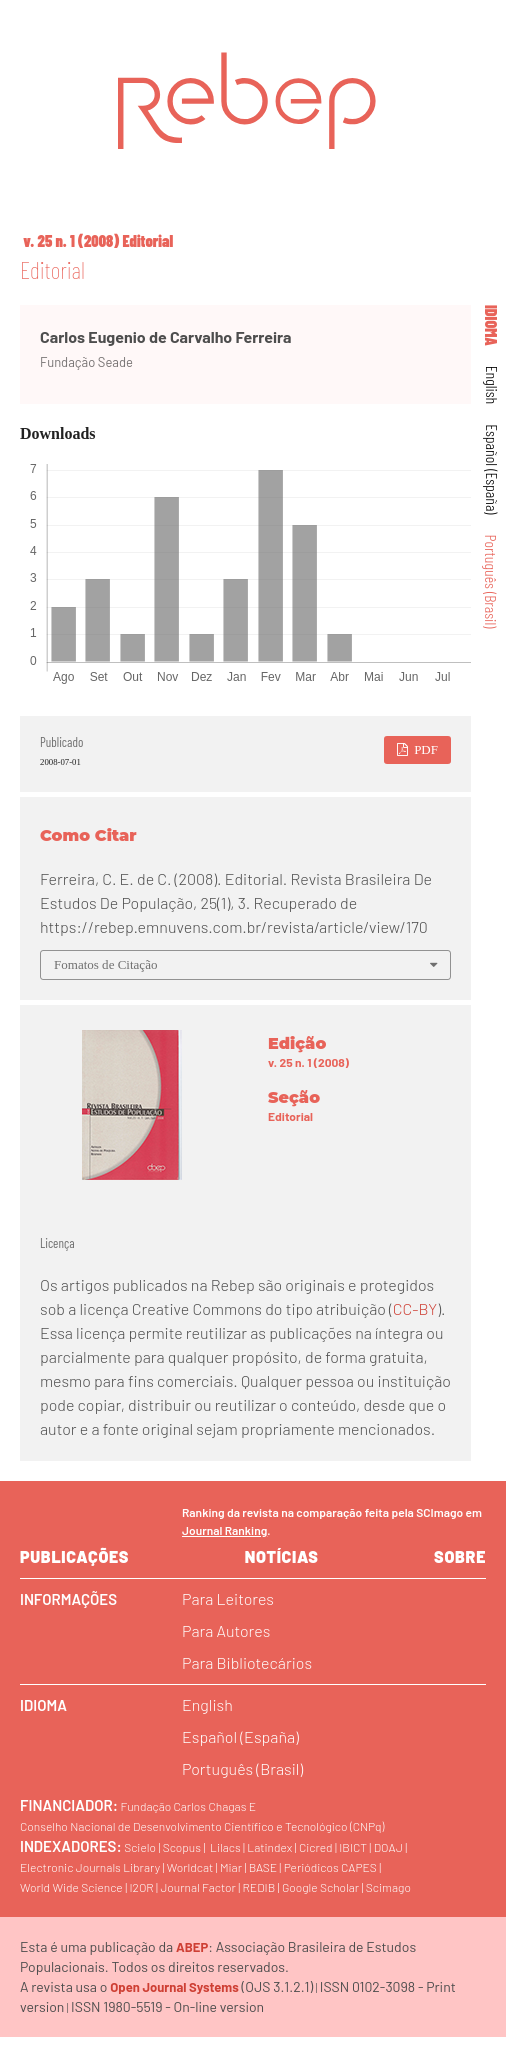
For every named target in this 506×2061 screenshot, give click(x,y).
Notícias (282, 1556)
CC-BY (415, 1308)
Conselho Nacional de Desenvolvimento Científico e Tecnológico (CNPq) (202, 1826)
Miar (231, 1867)
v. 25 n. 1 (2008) (71, 240)
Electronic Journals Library (90, 1867)
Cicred (316, 1847)
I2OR (141, 1887)
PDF (424, 749)
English (492, 385)
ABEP (192, 1947)
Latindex (269, 1847)
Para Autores (226, 1630)
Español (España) (492, 469)
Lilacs (225, 1847)
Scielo (140, 1847)
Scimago (388, 1887)
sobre (460, 1556)
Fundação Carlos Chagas (183, 1806)
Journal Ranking (224, 1530)
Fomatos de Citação (105, 964)
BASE (263, 1867)
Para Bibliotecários (247, 1662)
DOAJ (388, 1847)
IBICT (353, 1847)
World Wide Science (71, 1887)
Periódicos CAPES (330, 1867)
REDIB (258, 1887)
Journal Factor (197, 1887)
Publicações (74, 1556)
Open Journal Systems (174, 1987)
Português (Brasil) (492, 582)
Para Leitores (228, 1598)
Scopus (182, 1847)
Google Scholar (320, 1887)
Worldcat (190, 1867)
